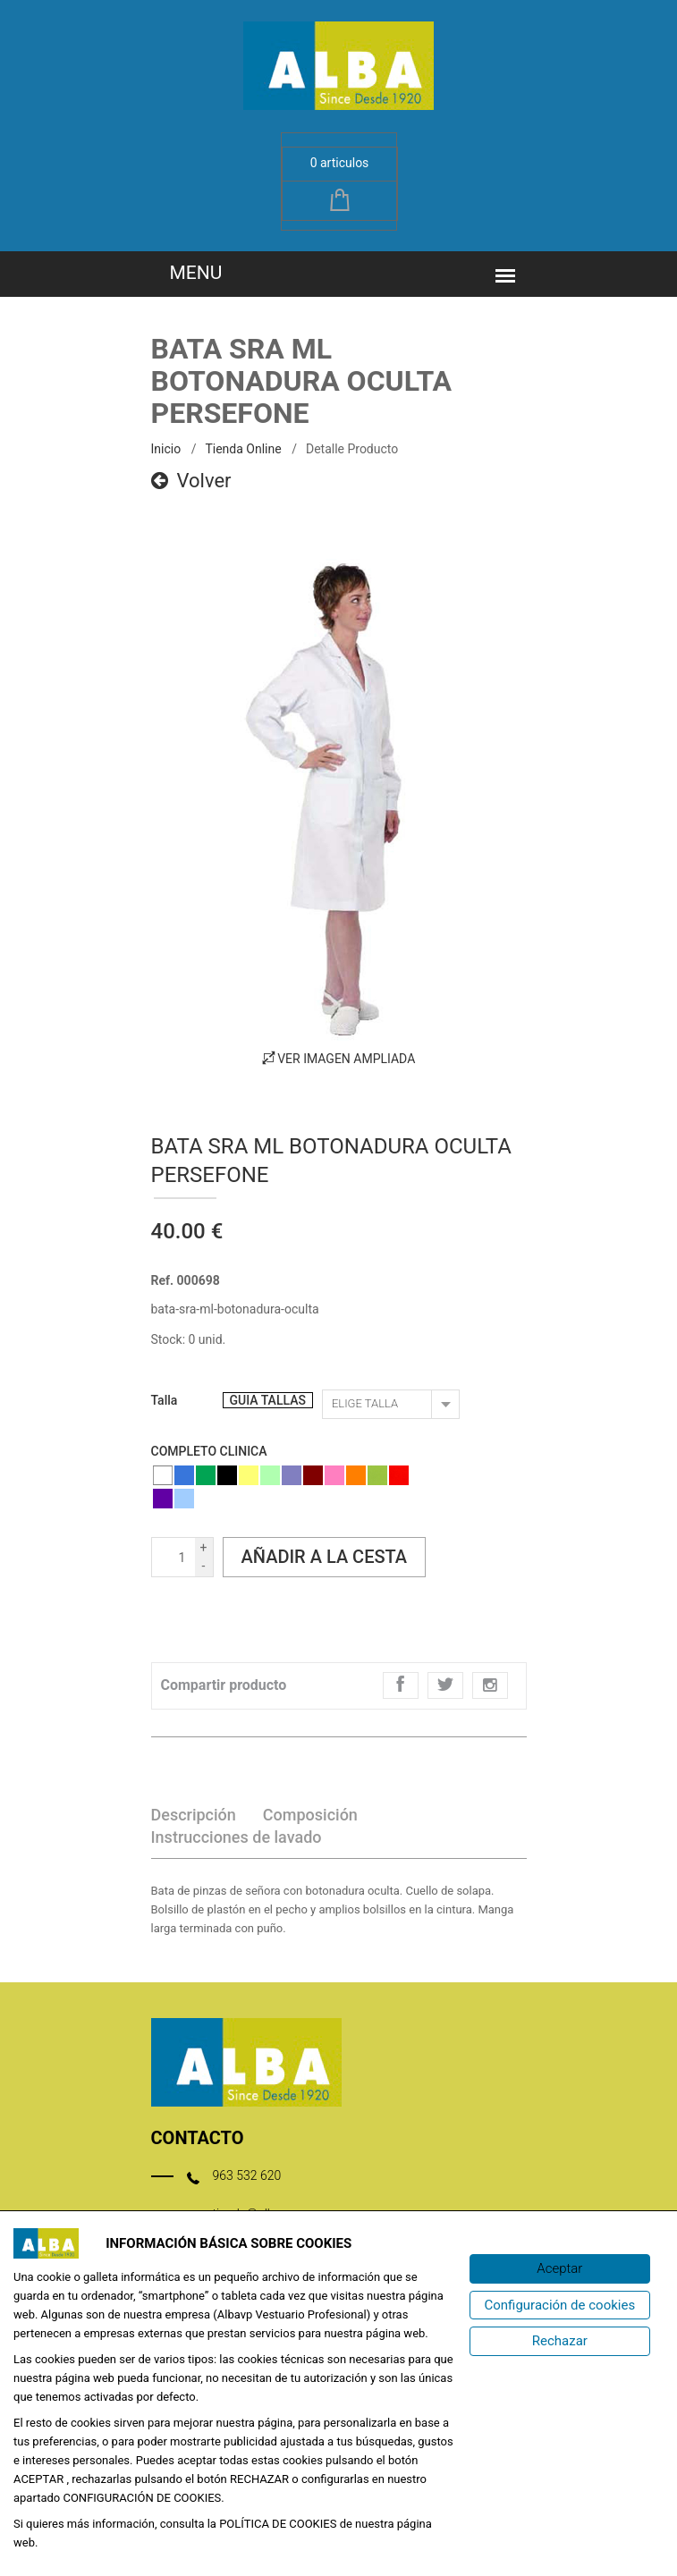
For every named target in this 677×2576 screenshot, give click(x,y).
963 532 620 (247, 2175)
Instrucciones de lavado (236, 1837)
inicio (166, 449)
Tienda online (243, 449)
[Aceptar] (560, 2269)
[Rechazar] (560, 2341)
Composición (310, 1814)
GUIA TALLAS (268, 1400)
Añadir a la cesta (324, 1556)
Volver (191, 480)
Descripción (193, 1814)
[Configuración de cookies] (560, 2305)
